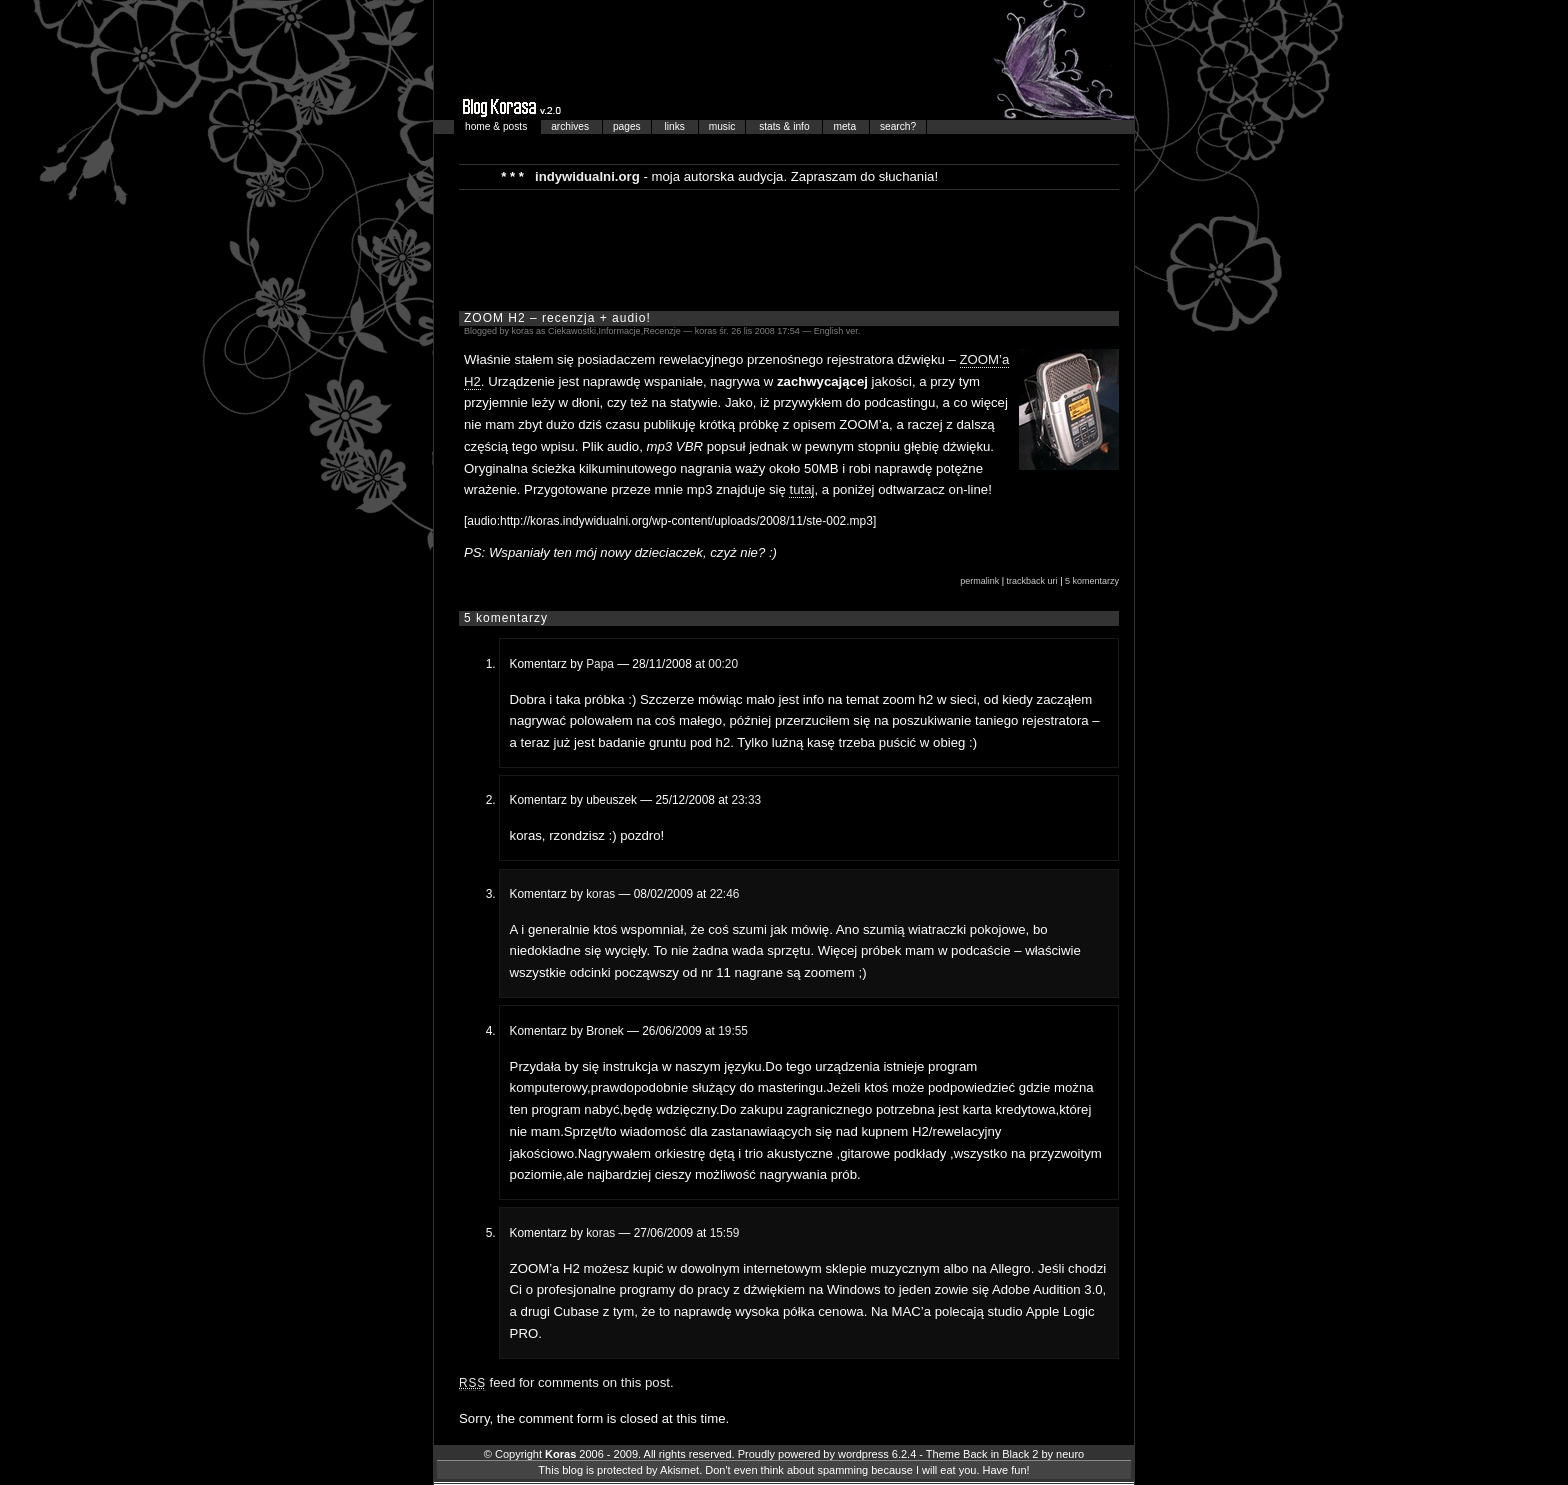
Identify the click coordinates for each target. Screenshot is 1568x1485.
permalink (979, 581)
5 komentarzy (1092, 581)
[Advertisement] (789, 249)
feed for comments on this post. (566, 1382)
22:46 (725, 894)
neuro (1070, 1454)
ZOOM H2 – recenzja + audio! (557, 318)
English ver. (837, 331)
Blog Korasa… (784, 60)
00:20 (723, 664)
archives (571, 126)
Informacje (620, 331)
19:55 (733, 1031)
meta (845, 126)
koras (600, 894)
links (676, 126)
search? (898, 126)
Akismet (679, 1470)
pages (627, 126)
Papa (600, 664)
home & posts (497, 126)
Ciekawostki (572, 331)
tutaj (801, 489)
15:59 (725, 1233)
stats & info (785, 126)
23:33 (746, 800)
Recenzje (662, 331)
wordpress (863, 1454)
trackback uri (1032, 581)
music (722, 126)
